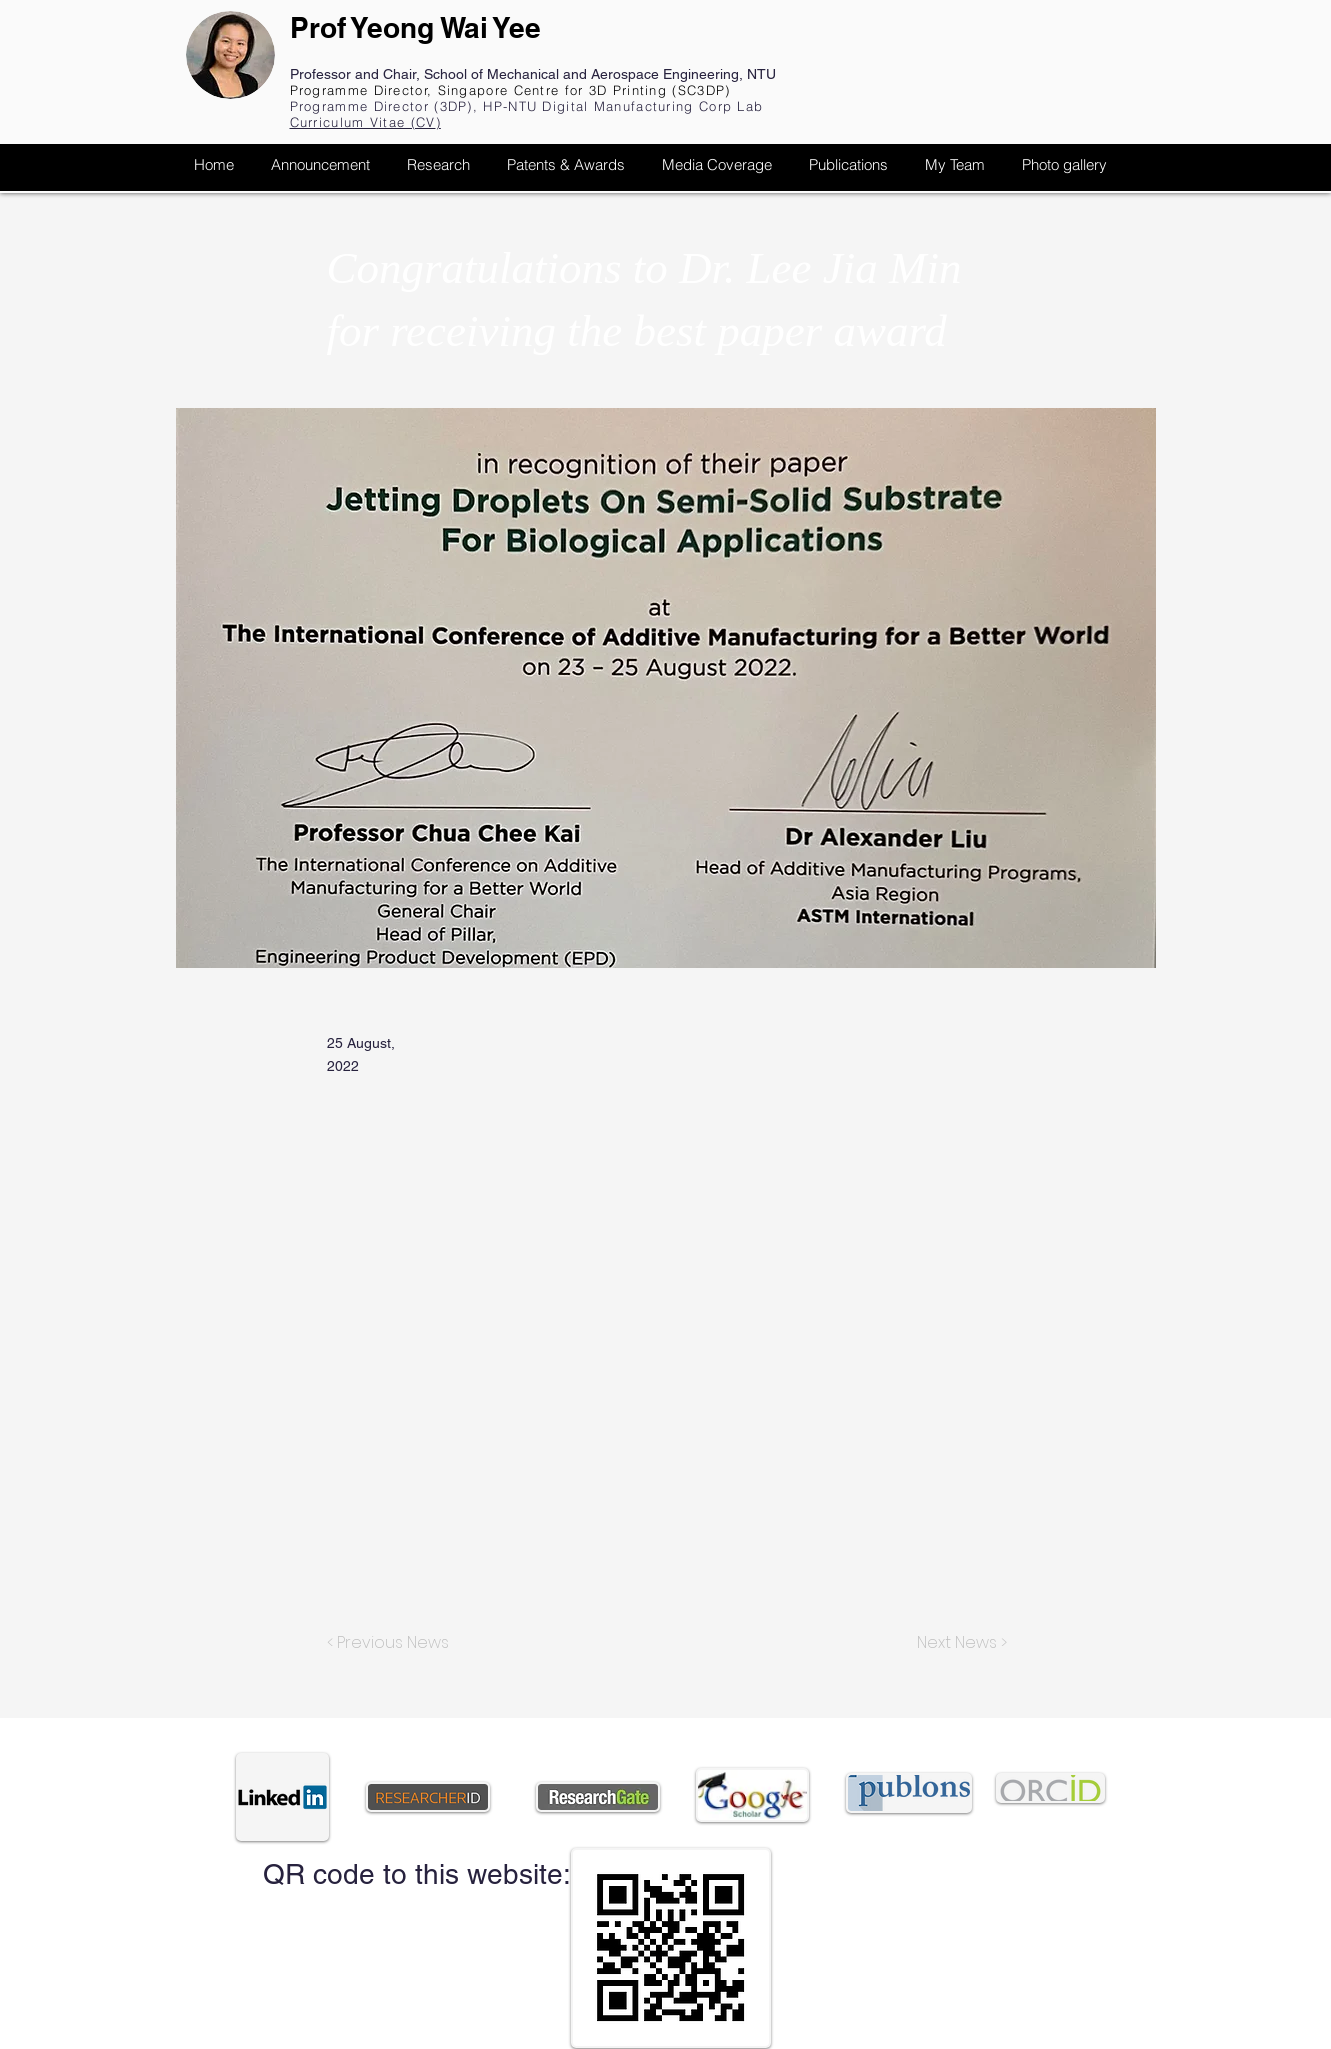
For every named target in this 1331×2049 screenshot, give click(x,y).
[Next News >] (957, 1643)
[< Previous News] (393, 1643)
